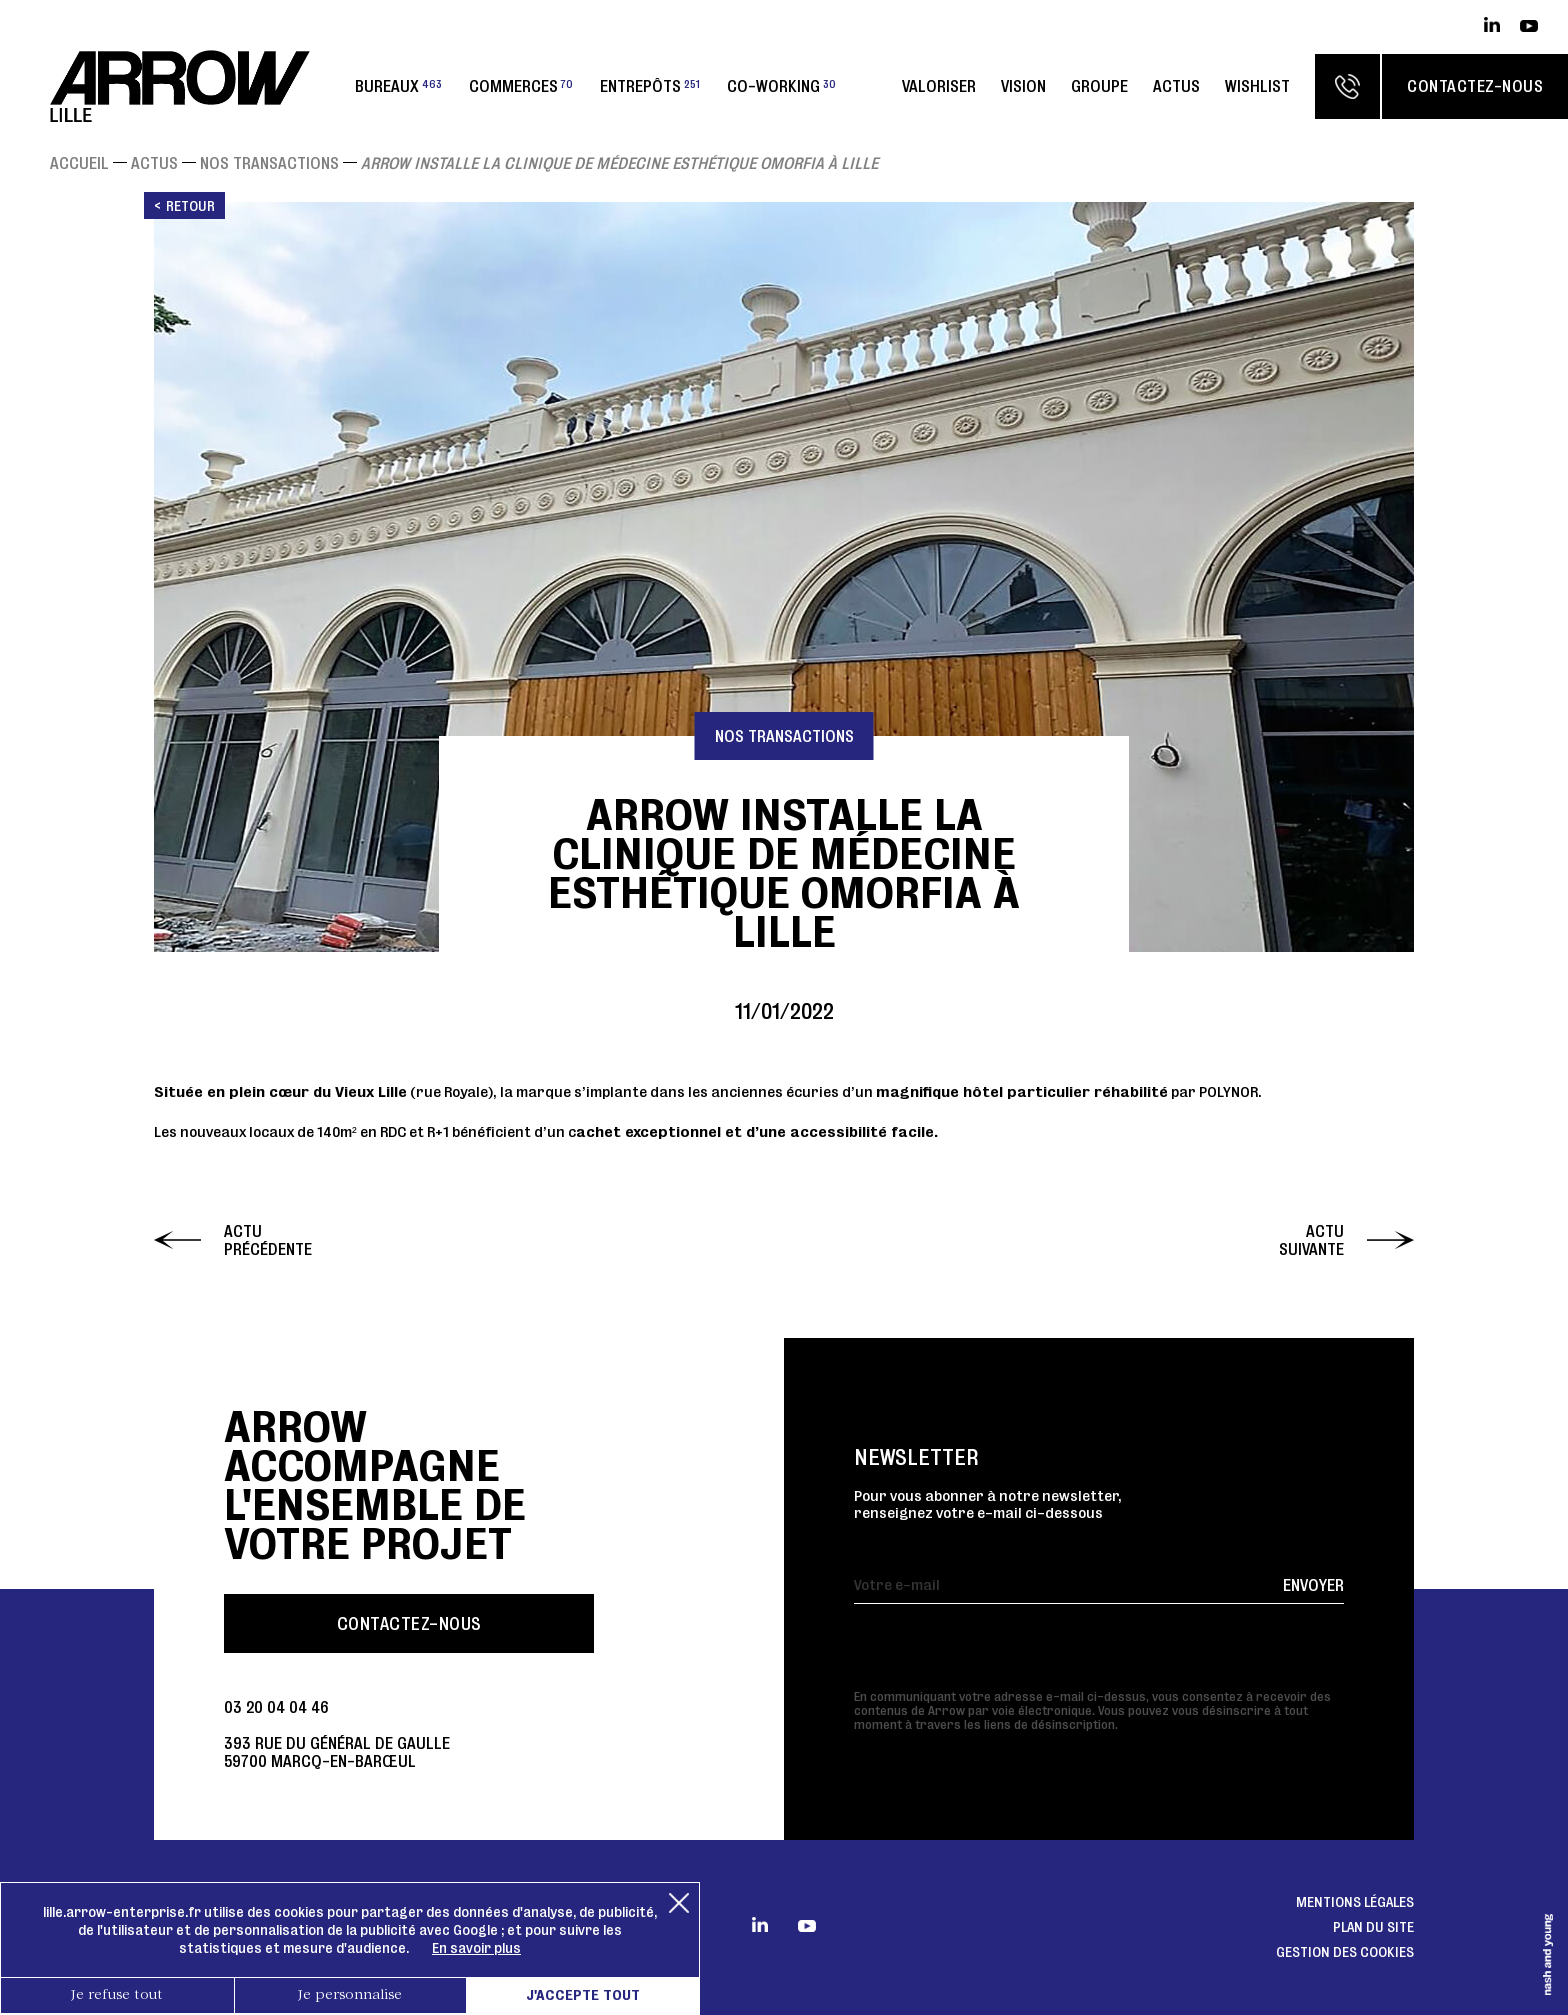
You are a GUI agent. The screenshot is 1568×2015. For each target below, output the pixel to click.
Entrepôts (650, 86)
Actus (1176, 86)
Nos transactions (269, 163)
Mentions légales (1355, 1902)
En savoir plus (476, 1948)
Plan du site (1373, 1927)
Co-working (781, 86)
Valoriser (939, 86)
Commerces (521, 86)
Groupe (1099, 86)
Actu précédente (268, 1240)
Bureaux (398, 86)
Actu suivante (1311, 1240)
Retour (190, 206)
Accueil (79, 163)
